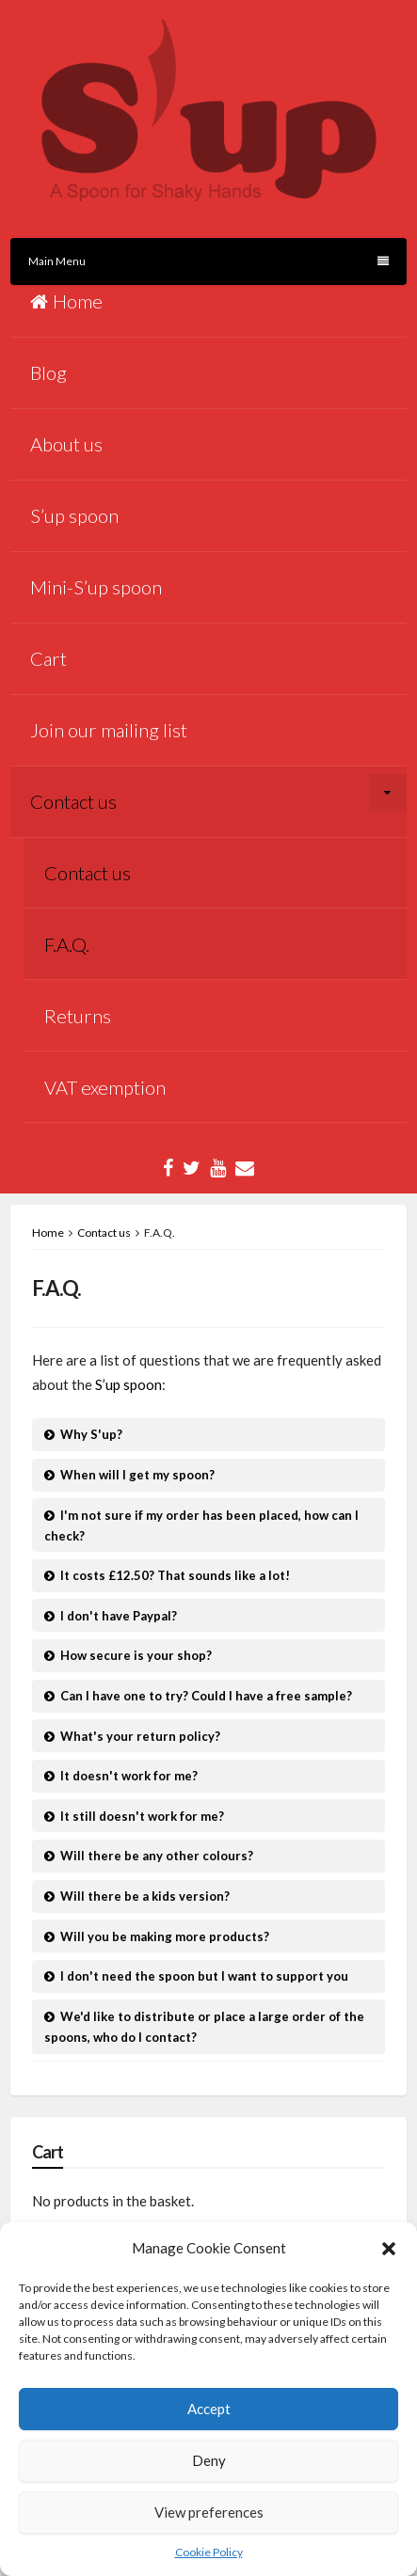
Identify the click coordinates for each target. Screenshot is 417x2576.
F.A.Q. (66, 944)
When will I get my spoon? (137, 1474)
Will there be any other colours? (156, 1855)
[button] (388, 2248)
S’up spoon (74, 515)
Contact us (73, 801)
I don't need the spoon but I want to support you (204, 1975)
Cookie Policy (209, 2552)
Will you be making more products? (164, 1936)
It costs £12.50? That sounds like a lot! (175, 1575)
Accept (209, 2408)
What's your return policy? (140, 1736)
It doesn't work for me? (129, 1775)
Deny (209, 2460)
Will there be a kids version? (145, 1896)
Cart (48, 658)
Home (66, 301)
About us (66, 444)
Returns (77, 1015)
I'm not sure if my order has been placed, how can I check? (202, 1525)
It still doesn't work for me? (142, 1816)
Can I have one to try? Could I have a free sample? (206, 1695)
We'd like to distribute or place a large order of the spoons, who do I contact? (204, 2027)
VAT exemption (105, 1087)
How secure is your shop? (136, 1655)
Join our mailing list (108, 730)
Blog (48, 372)
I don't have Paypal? (118, 1615)
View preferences (209, 2512)
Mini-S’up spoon (96, 587)
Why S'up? (91, 1434)
